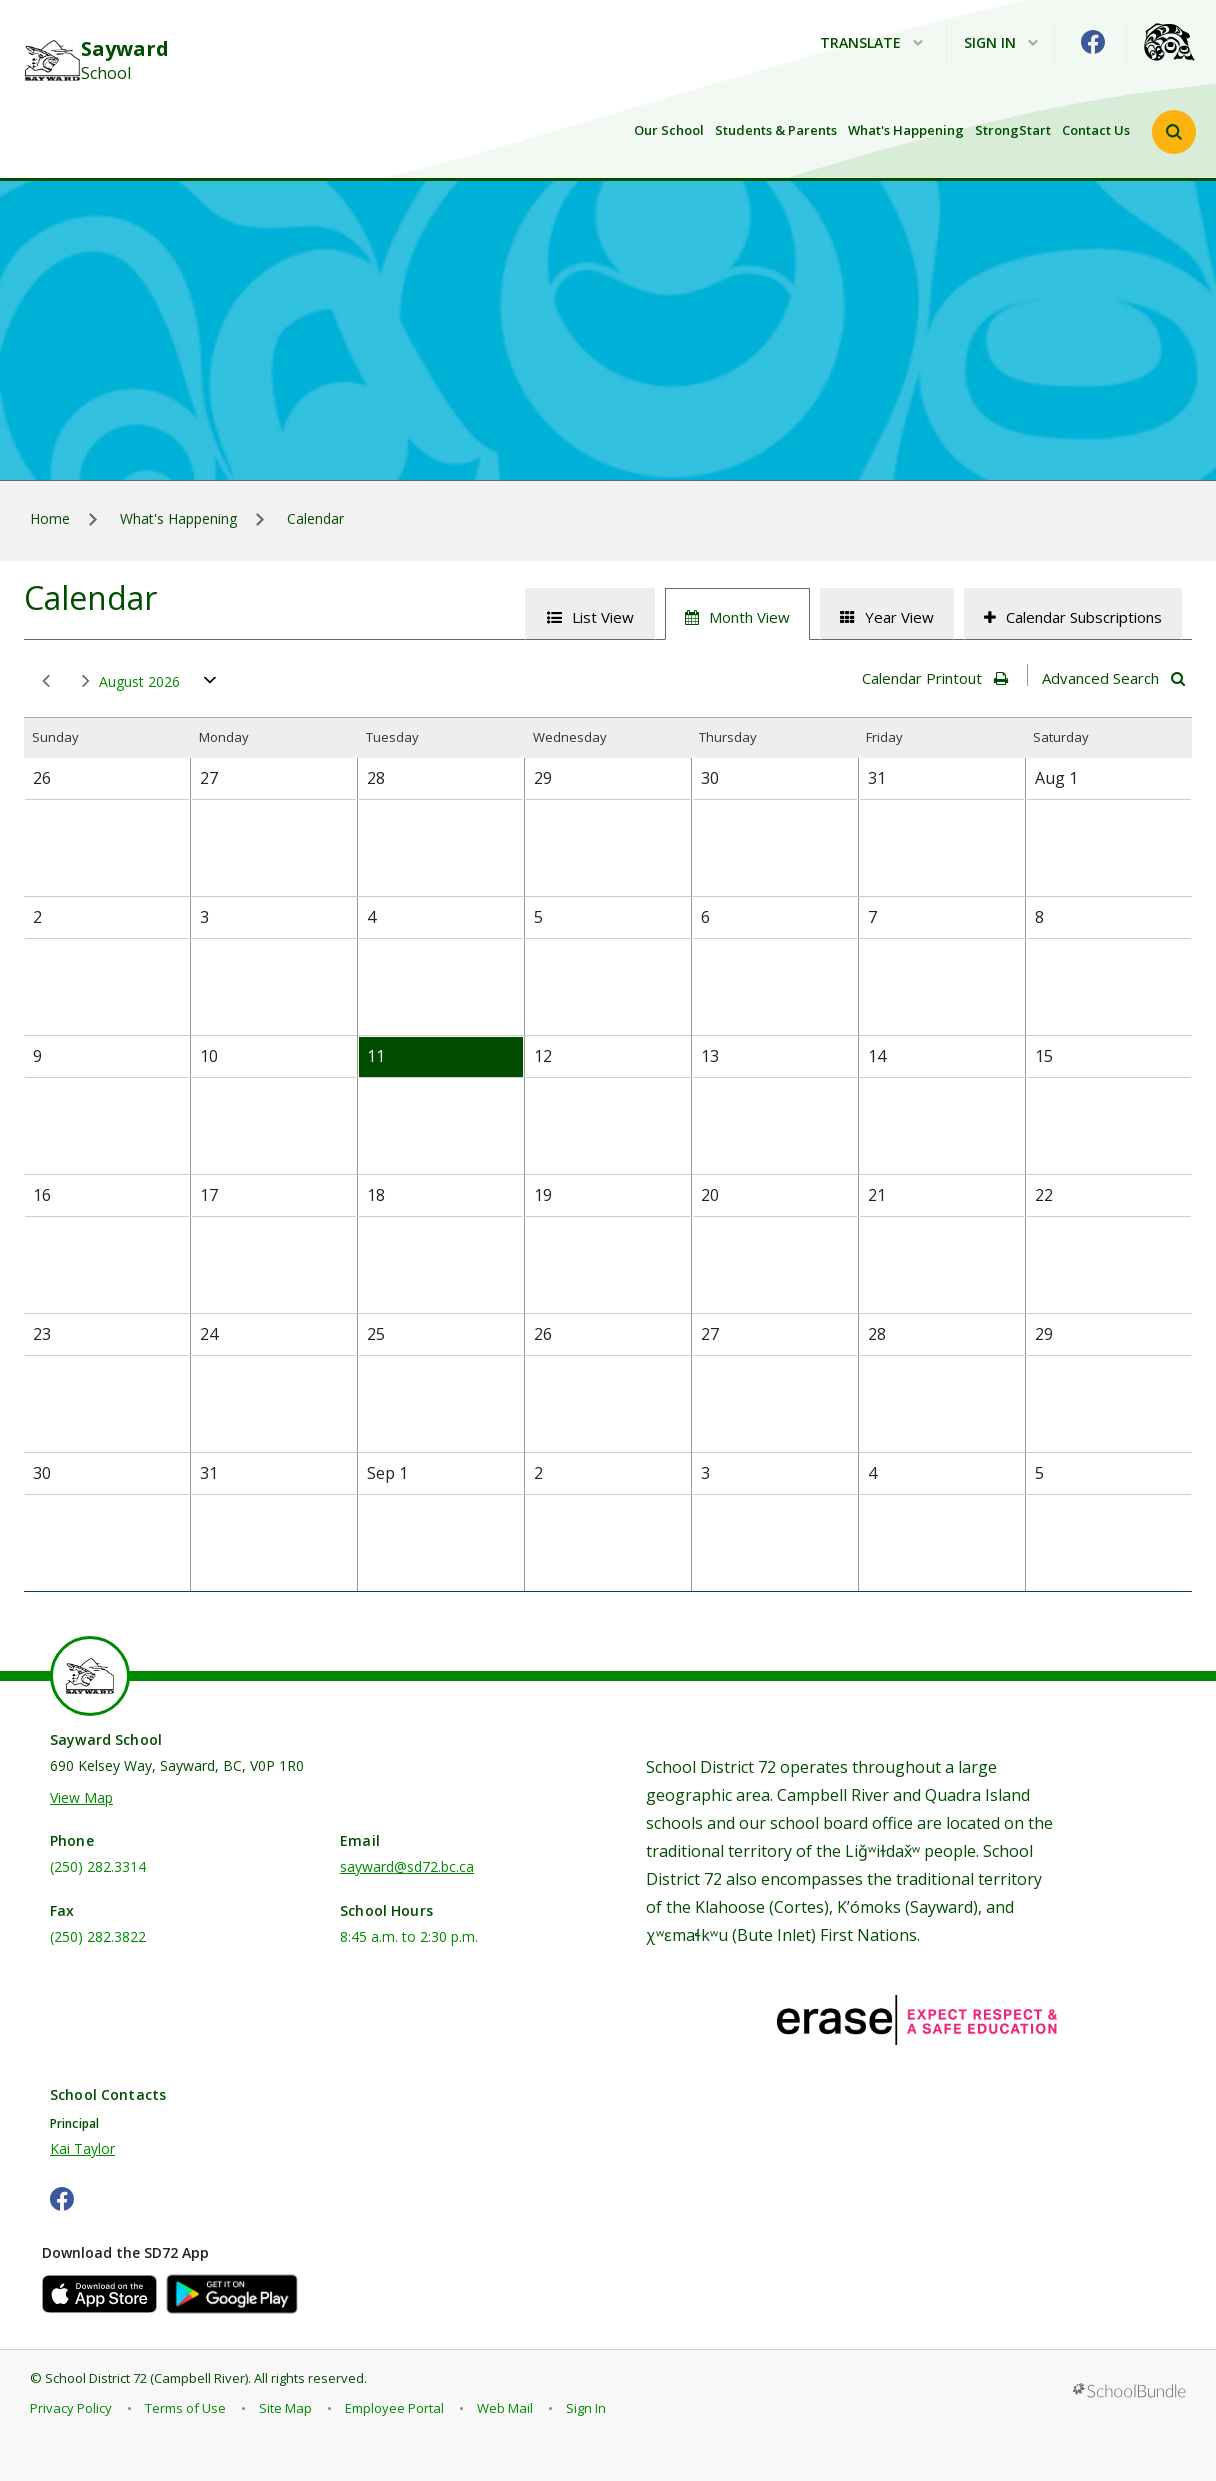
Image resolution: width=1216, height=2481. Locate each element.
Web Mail (505, 2408)
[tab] (590, 614)
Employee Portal (394, 2408)
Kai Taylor (82, 2148)
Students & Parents (776, 130)
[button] (1174, 132)
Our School (669, 130)
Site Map (285, 2408)
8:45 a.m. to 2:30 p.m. (409, 1936)
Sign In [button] (1001, 43)
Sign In (586, 2408)
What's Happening (906, 130)
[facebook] (1093, 42)
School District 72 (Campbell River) (146, 2378)
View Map (81, 1797)
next (86, 681)
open (210, 684)
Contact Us (1096, 130)
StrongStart (1013, 130)
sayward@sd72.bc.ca (407, 1866)
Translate (871, 43)
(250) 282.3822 (98, 1936)
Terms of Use (185, 2408)
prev (46, 681)
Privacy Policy (71, 2408)
